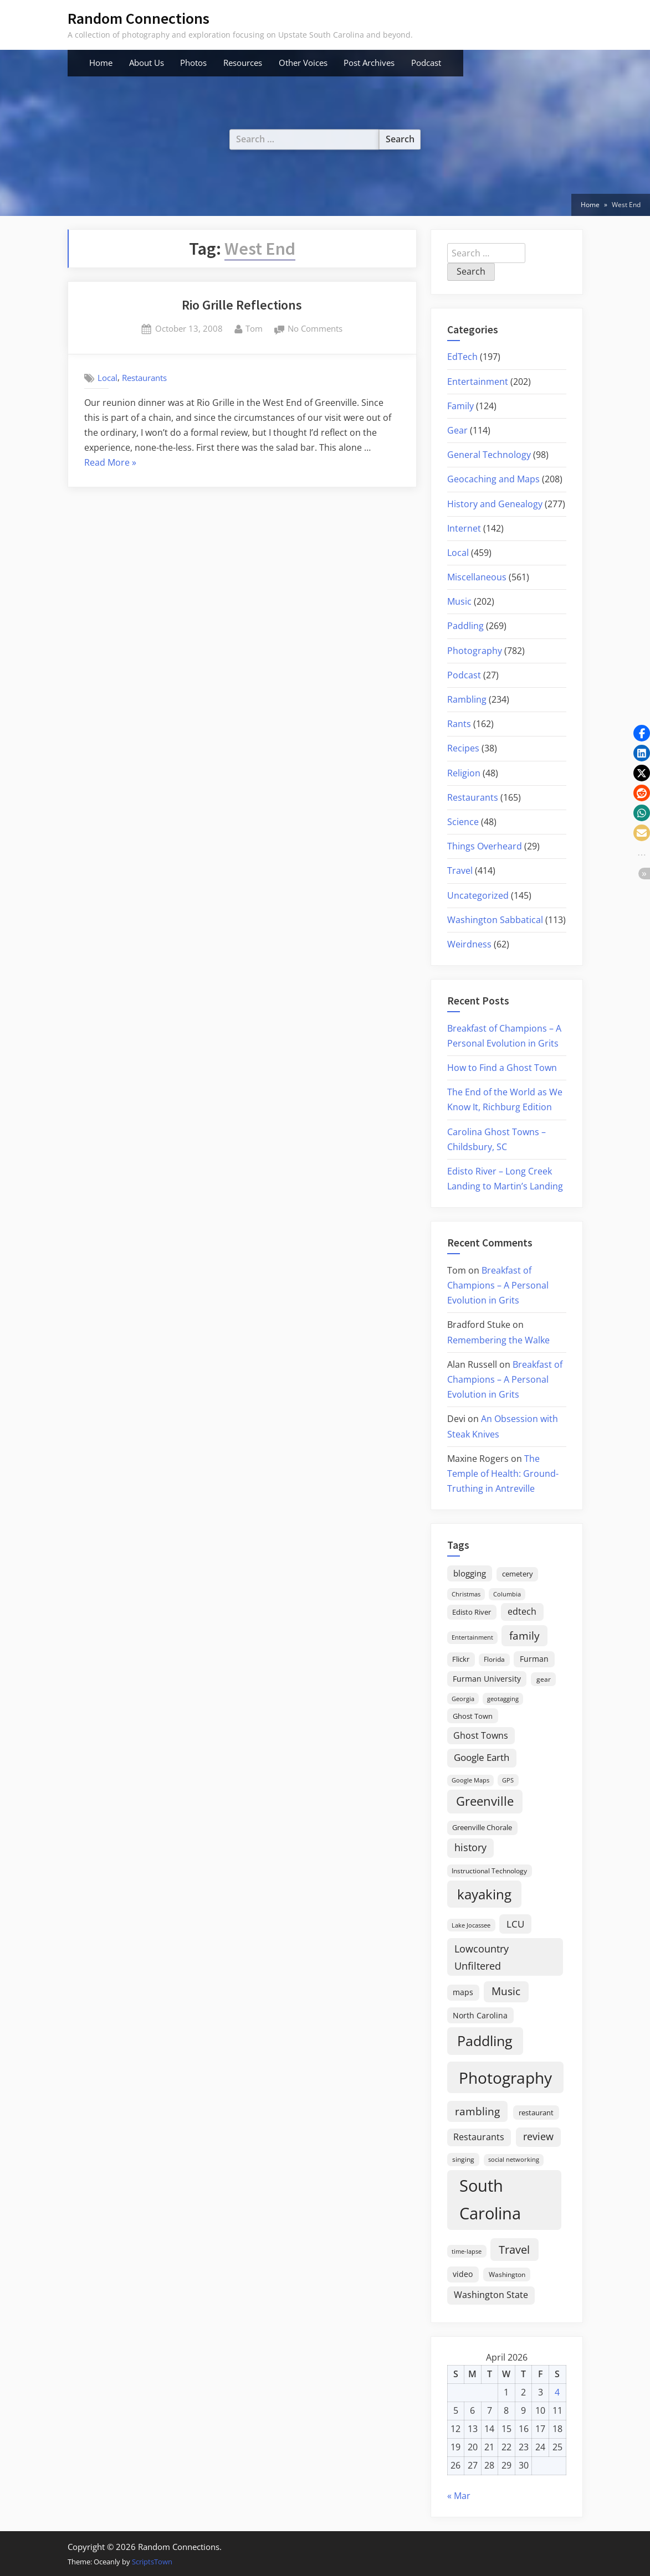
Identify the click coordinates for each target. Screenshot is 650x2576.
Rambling (467, 699)
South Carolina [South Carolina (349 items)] (490, 2199)
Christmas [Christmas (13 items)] (466, 1594)
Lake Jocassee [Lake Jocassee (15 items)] (471, 1925)
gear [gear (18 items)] (543, 1679)
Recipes (463, 748)
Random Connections (138, 18)
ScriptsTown (152, 2562)
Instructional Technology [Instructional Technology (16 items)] (489, 1870)
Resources (242, 62)
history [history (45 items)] (470, 1847)
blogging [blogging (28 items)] (469, 1573)
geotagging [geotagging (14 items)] (503, 1698)
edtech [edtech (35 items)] (522, 1611)
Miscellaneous (476, 577)
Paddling (465, 626)
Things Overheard (484, 846)
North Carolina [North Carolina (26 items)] (480, 2015)
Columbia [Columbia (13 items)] (507, 1594)
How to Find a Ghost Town (502, 1068)
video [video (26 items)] (463, 2274)
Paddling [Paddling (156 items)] (485, 2041)
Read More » (110, 463)
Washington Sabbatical (495, 920)
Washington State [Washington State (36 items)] (491, 2295)
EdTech (462, 357)
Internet (464, 528)
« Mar (458, 2496)
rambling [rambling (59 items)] (477, 2111)
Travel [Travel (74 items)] (514, 2249)
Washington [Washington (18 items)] (507, 2274)
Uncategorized (478, 895)
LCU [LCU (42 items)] (515, 1924)
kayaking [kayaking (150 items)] (484, 1894)
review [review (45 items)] (538, 2136)
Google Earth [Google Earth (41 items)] (481, 1757)
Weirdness (469, 944)
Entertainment (477, 381)
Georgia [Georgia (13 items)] (463, 1699)
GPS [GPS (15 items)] (508, 1780)
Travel (460, 870)
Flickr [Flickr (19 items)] (460, 1659)
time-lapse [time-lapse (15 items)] (467, 2251)
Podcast (426, 62)
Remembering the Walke (498, 1340)
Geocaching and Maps (493, 479)
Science (463, 822)
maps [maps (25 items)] (463, 1992)
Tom (254, 328)
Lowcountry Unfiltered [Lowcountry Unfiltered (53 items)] (481, 1956)
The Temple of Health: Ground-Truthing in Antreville (503, 1473)
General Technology (489, 455)
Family (460, 406)
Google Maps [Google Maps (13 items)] (470, 1780)
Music (459, 601)
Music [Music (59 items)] (506, 1991)
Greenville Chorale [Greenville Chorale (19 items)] (482, 1827)
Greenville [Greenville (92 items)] (485, 1801)
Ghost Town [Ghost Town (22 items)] (473, 1716)
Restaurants (144, 377)
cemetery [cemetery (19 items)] (517, 1574)
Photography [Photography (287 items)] (505, 2077)
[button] (641, 733)
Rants (459, 724)
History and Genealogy (494, 504)
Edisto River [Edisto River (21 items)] (471, 1612)
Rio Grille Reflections (242, 304)
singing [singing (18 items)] (463, 2159)
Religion (463, 773)
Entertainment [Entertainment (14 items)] (472, 1637)
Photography (474, 651)
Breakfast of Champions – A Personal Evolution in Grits (498, 1285)
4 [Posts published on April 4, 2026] (557, 2392)
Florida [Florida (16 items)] (494, 1659)
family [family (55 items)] (524, 1635)
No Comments (315, 329)
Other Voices (303, 62)
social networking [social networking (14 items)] (513, 2159)
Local (107, 377)
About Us (146, 62)
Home (100, 62)
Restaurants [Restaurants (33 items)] (478, 2137)
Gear (457, 430)
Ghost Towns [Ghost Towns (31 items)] (480, 1735)
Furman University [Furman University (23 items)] (487, 1678)
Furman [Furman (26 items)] (534, 1658)
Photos (193, 62)
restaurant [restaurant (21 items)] (536, 2113)
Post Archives (369, 62)
